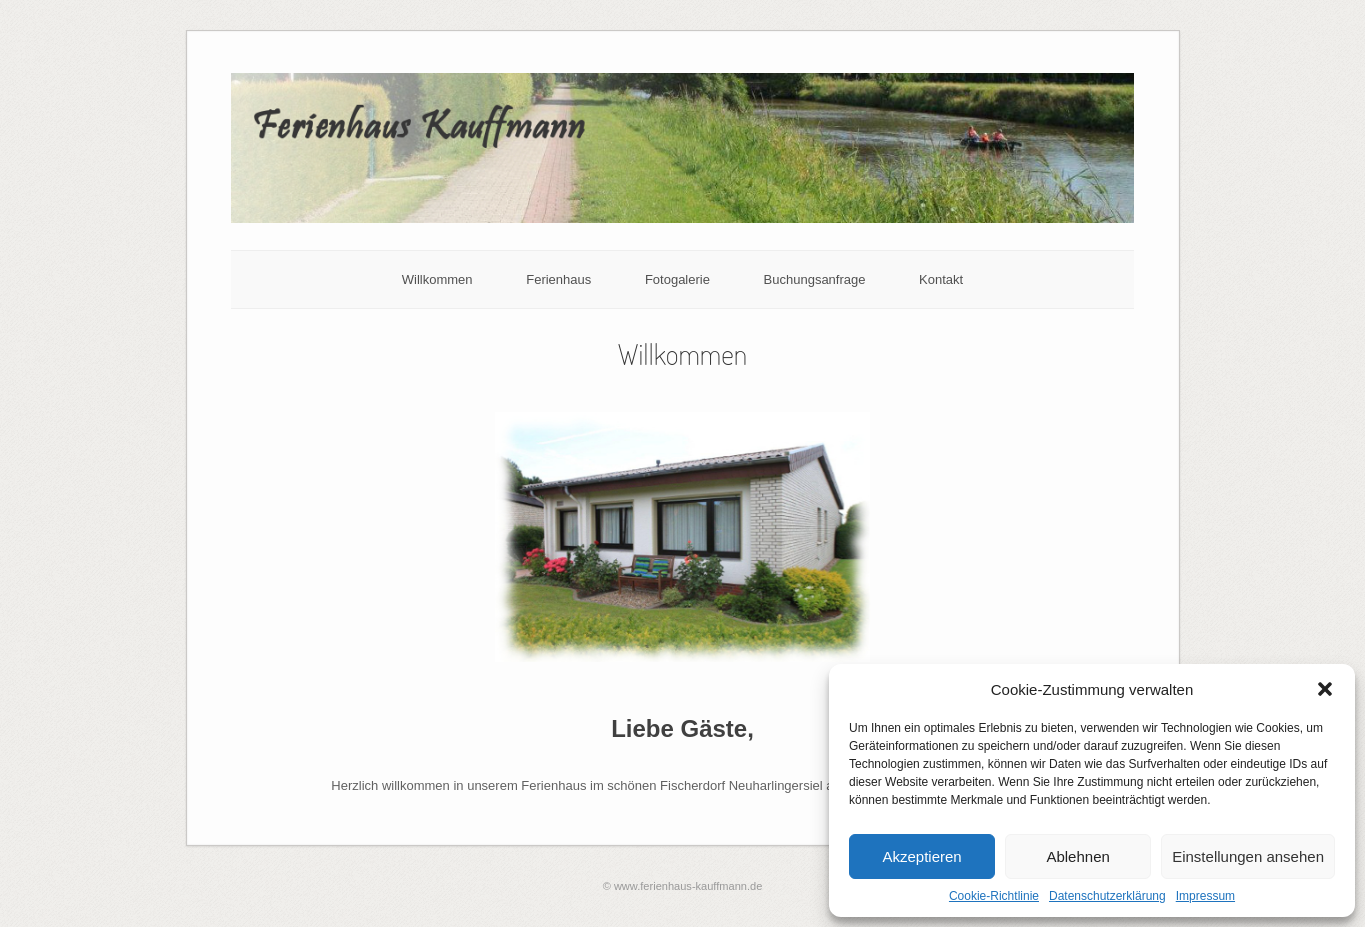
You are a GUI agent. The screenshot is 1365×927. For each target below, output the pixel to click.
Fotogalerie (677, 279)
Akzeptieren (921, 856)
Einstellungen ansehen (1248, 856)
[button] (1325, 689)
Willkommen (437, 279)
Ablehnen (1077, 856)
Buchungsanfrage (815, 279)
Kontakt (941, 279)
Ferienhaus (558, 279)
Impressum (1205, 896)
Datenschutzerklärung (1107, 896)
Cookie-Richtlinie (994, 896)
